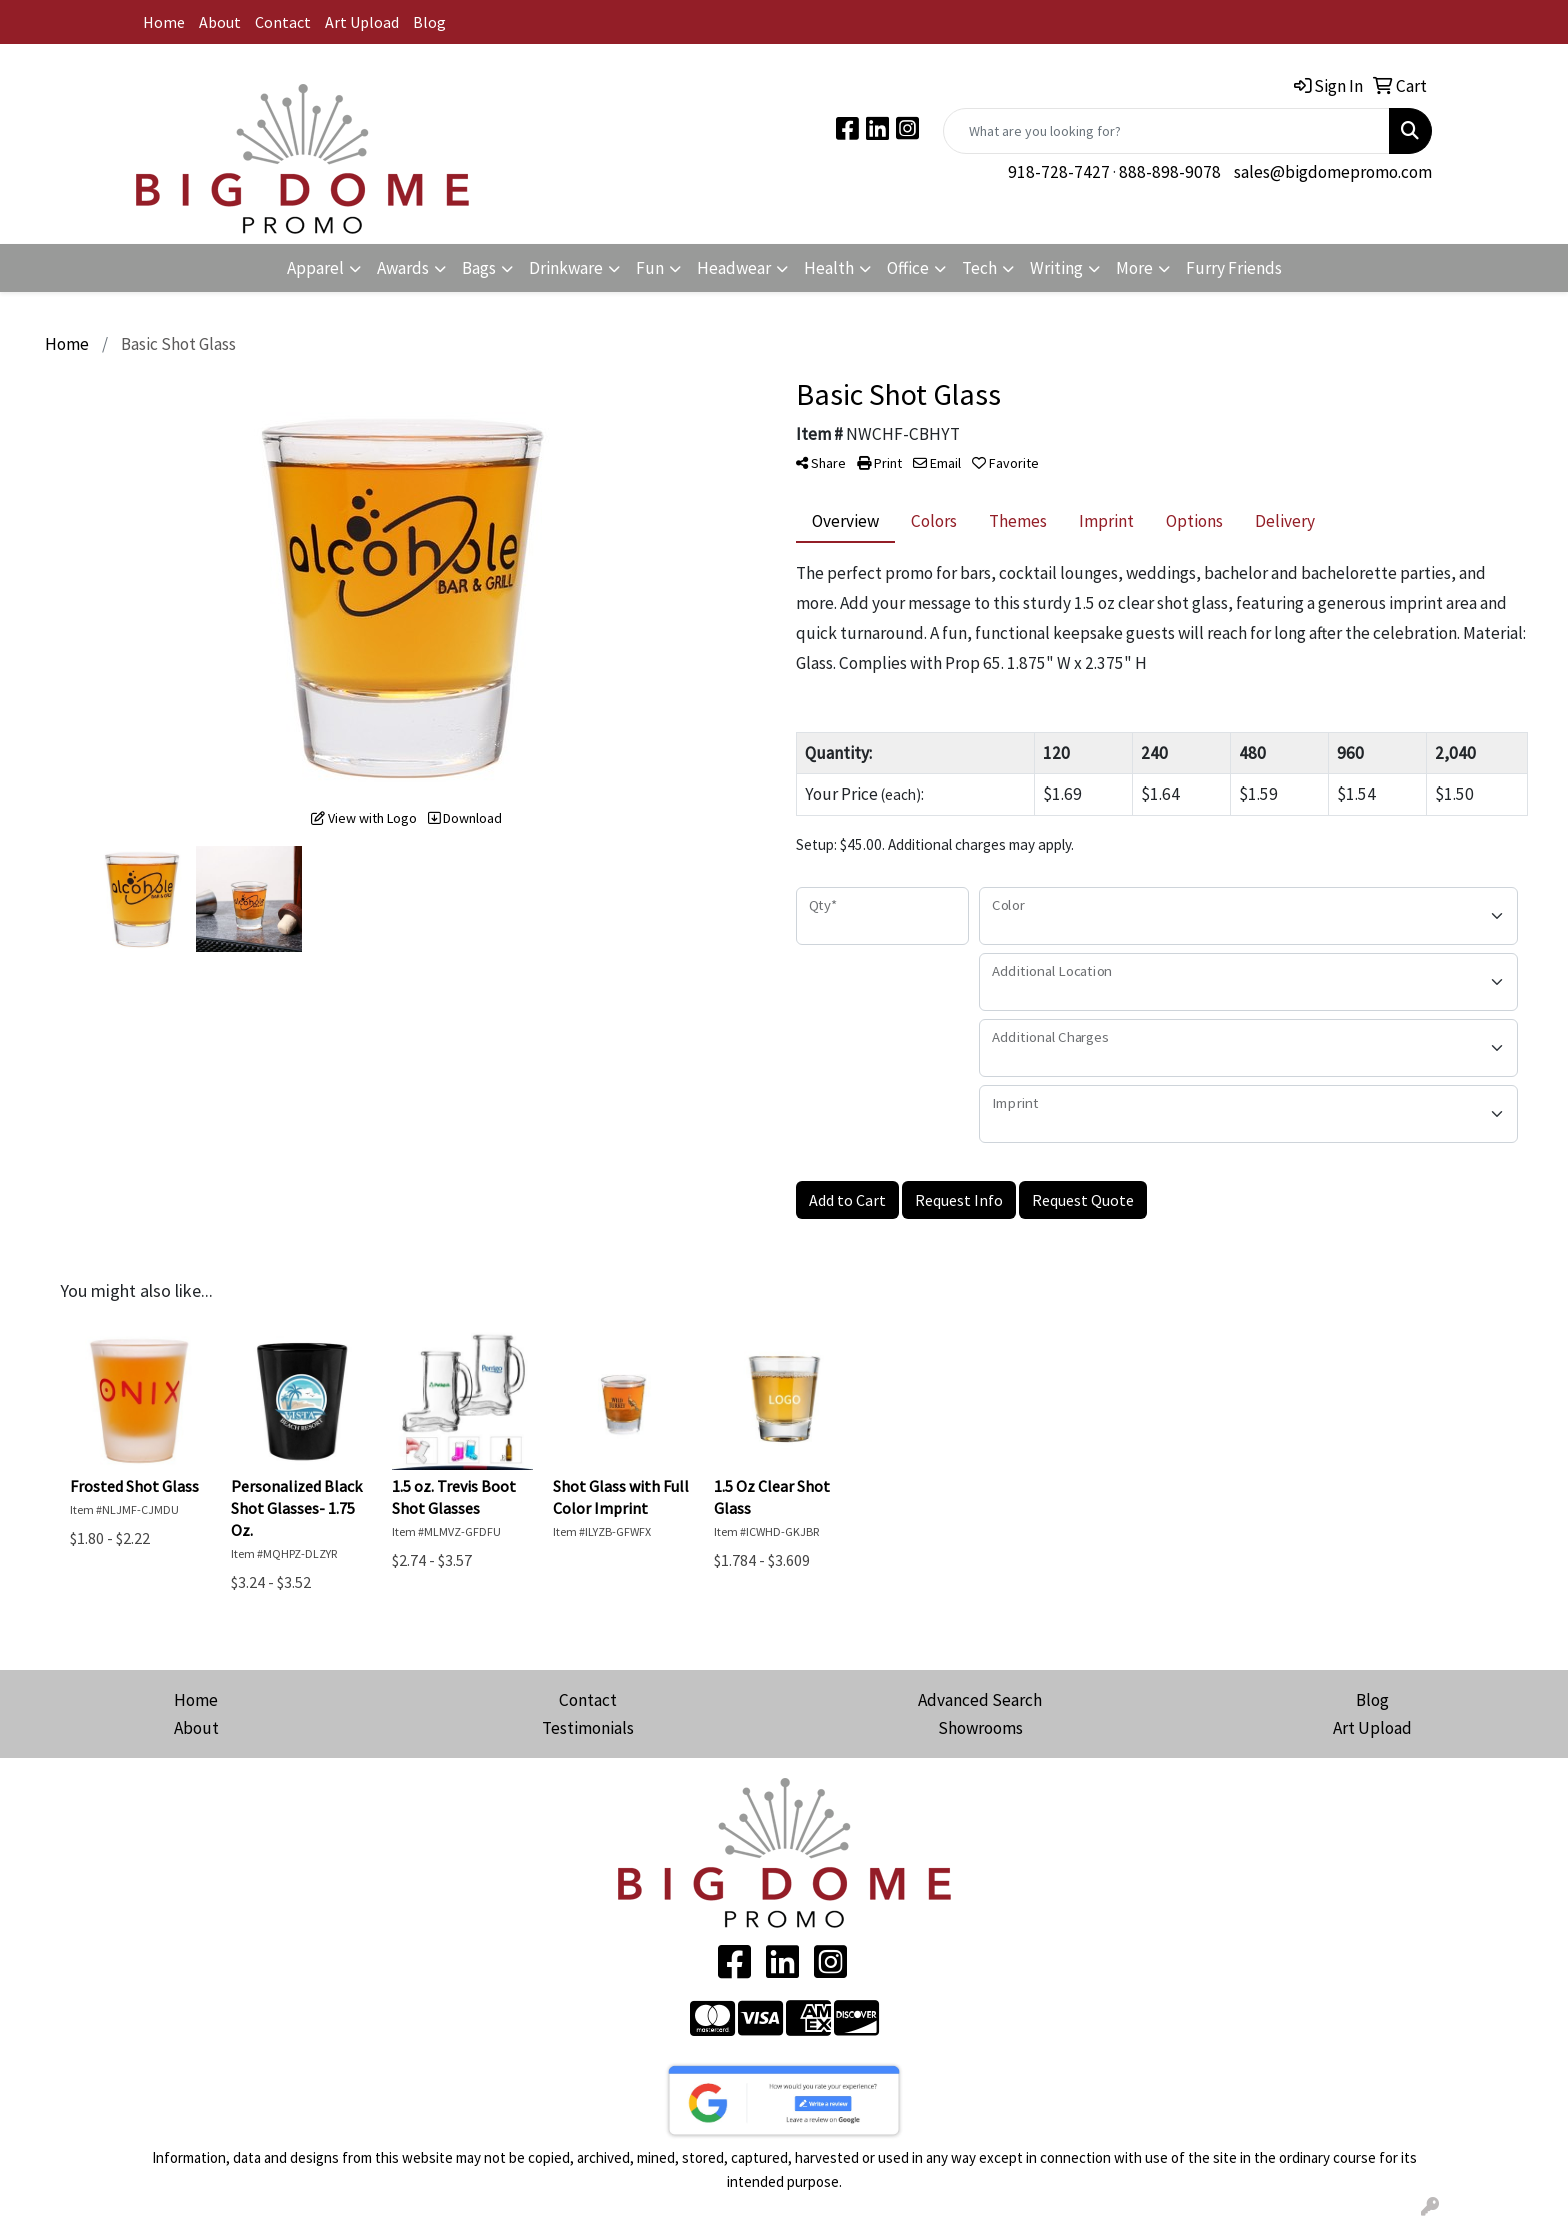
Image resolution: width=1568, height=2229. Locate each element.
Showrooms (980, 1728)
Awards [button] (403, 268)
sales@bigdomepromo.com (1333, 172)
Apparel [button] (315, 268)
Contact (283, 22)
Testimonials (588, 1728)
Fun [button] (650, 268)
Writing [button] (1056, 268)
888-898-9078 (1170, 172)
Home (164, 22)
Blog (429, 22)
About (220, 22)
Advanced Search (980, 1700)
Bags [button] (479, 268)
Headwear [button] (734, 268)
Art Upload (362, 22)
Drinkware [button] (566, 268)
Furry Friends (1234, 268)
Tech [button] (979, 268)
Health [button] (829, 268)
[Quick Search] (1166, 131)
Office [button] (908, 268)
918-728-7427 (1059, 172)
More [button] (1134, 268)
